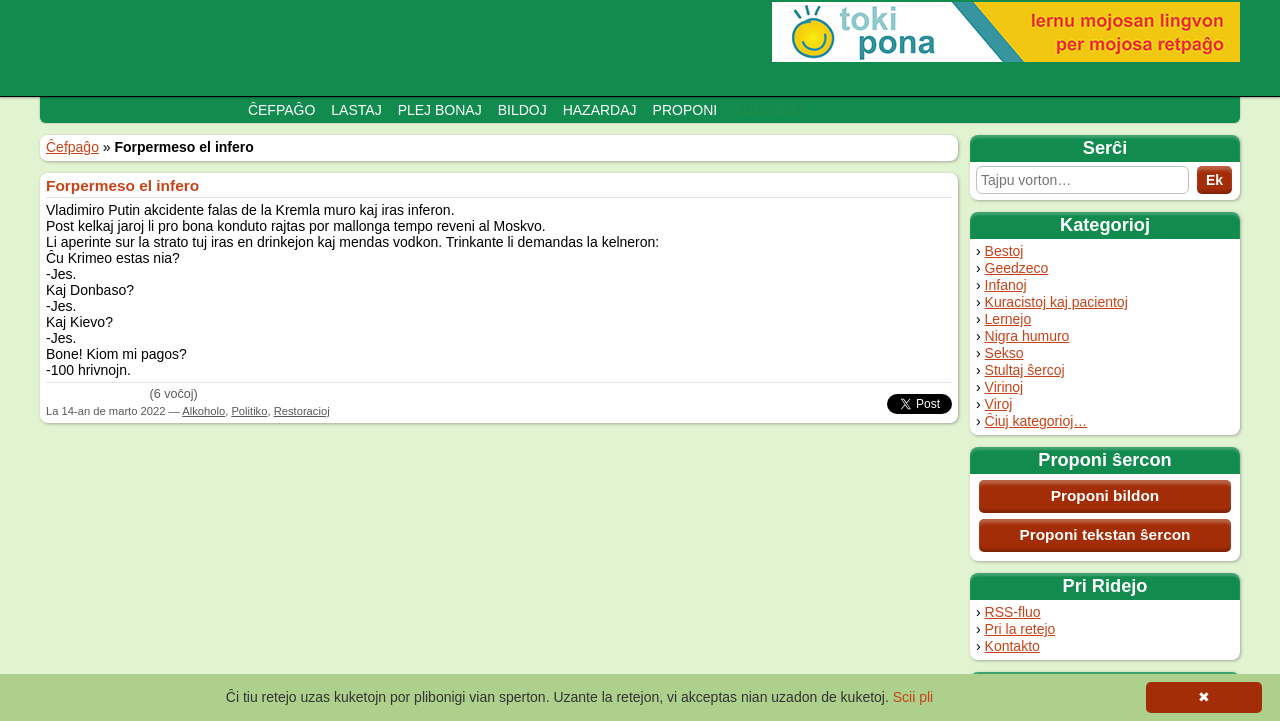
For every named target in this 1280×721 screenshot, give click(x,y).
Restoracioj (302, 411)
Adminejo (769, 110)
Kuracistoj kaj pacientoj (1056, 302)
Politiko (249, 411)
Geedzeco (1017, 268)
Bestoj (1004, 251)
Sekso (1004, 353)
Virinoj (1004, 387)
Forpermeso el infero (122, 185)
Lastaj (356, 110)
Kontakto (1012, 646)
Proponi (685, 110)
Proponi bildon (1105, 495)
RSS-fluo (1013, 612)
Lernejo (1008, 319)
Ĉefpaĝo (281, 110)
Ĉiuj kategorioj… (1036, 421)
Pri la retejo (1020, 629)
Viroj (999, 404)
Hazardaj (600, 110)
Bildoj (522, 110)
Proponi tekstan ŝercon (1104, 534)
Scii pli (913, 697)
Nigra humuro (1027, 336)
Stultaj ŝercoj (1025, 370)
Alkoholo (203, 411)
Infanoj (1006, 285)
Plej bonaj (440, 110)
